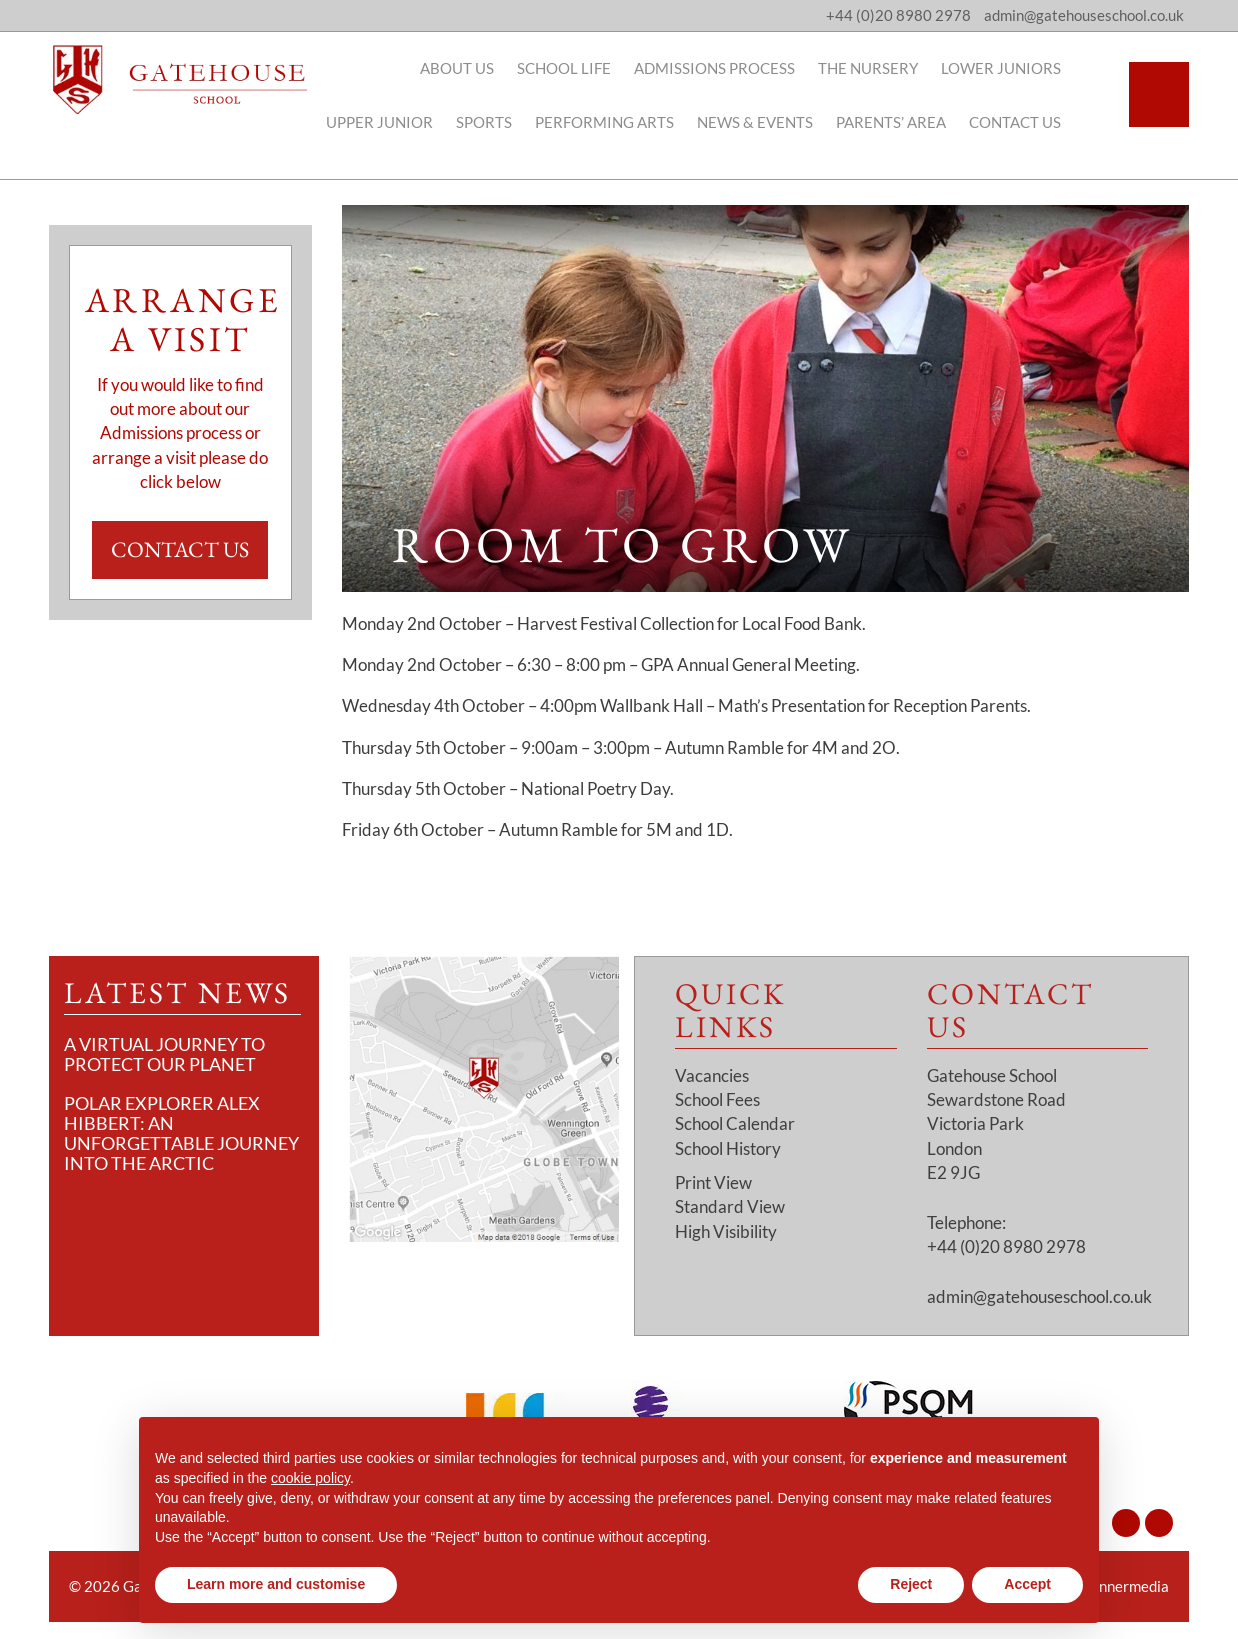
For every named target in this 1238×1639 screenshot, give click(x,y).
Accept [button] (1027, 1584)
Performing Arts (632, 122)
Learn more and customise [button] (276, 1584)
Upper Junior (407, 122)
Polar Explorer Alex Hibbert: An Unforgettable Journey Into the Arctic (181, 1132)
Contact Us (1043, 122)
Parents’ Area (919, 122)
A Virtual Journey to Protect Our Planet (164, 1054)
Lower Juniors (1029, 68)
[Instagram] (1126, 1523)
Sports (512, 122)
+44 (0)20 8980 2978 (898, 15)
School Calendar (735, 1123)
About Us (485, 68)
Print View (713, 1182)
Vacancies (712, 1075)
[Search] (1159, 94)
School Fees (717, 1099)
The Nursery (896, 68)
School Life (592, 68)
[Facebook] (1159, 1523)
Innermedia (1131, 1586)
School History (728, 1148)
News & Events (783, 122)
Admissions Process (742, 68)
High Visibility (726, 1231)
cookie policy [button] (310, 1478)
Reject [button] (911, 1584)
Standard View (730, 1206)
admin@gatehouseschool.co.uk (1039, 1296)
